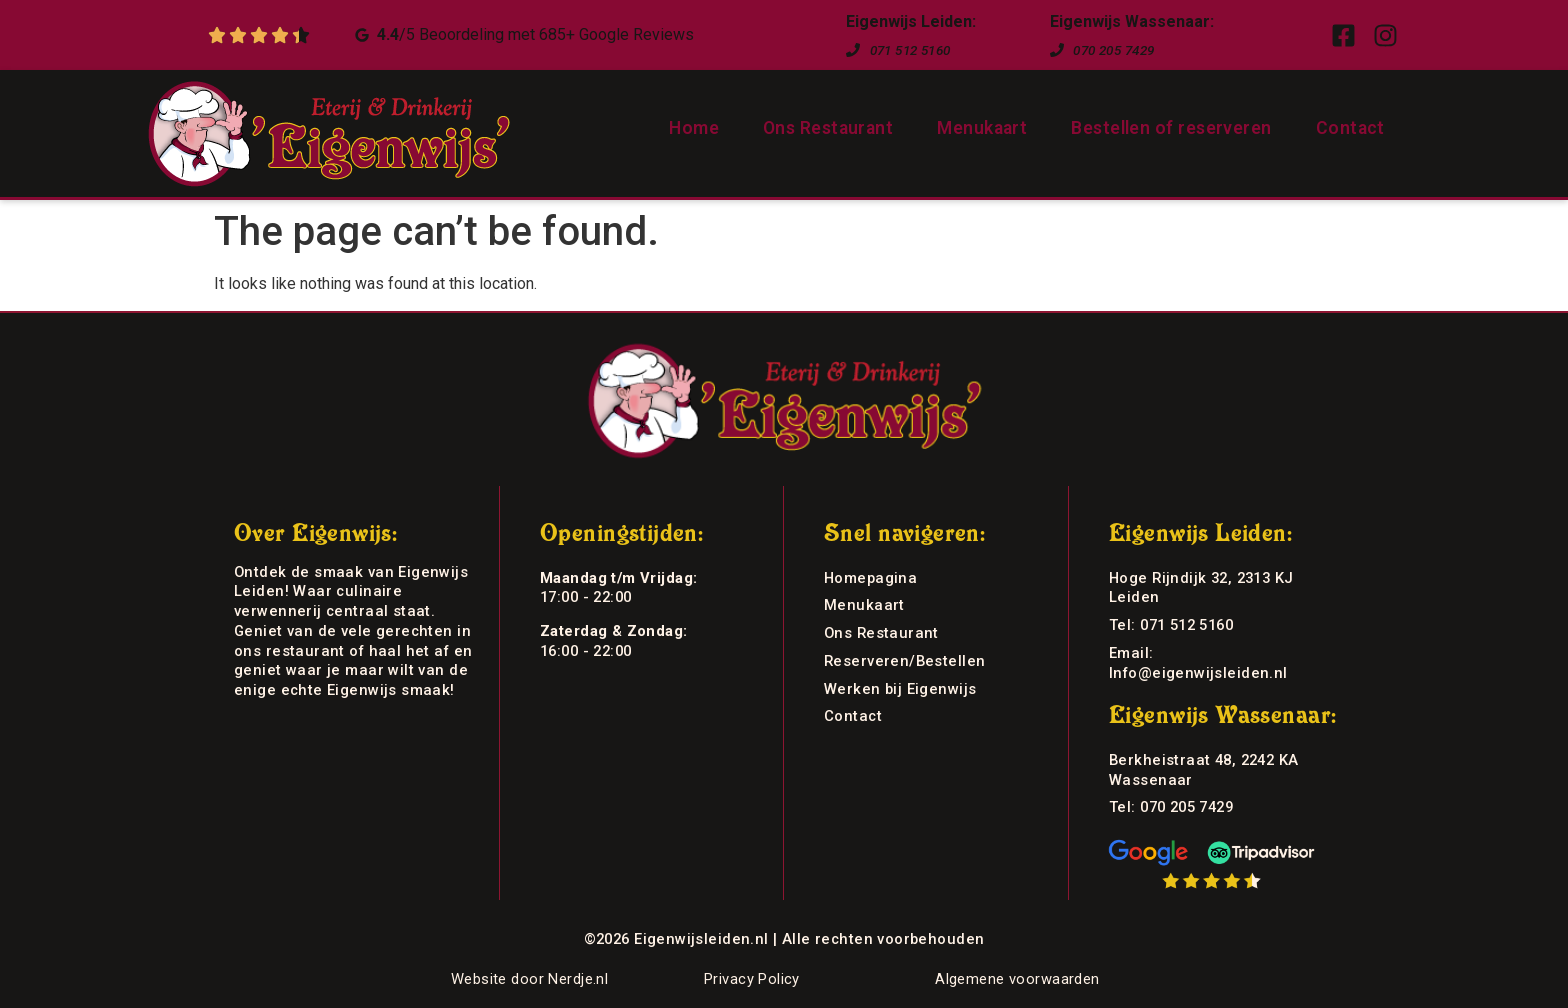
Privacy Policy (752, 979)
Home (694, 128)
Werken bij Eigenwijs (900, 689)
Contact (1350, 128)
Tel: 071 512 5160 (1171, 625)
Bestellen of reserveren (1171, 128)
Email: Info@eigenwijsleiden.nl (1198, 663)
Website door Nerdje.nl (529, 979)
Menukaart (982, 128)
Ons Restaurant (828, 128)
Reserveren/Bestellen (904, 661)
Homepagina (870, 578)
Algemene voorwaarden (1017, 979)
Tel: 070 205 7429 (1171, 807)
